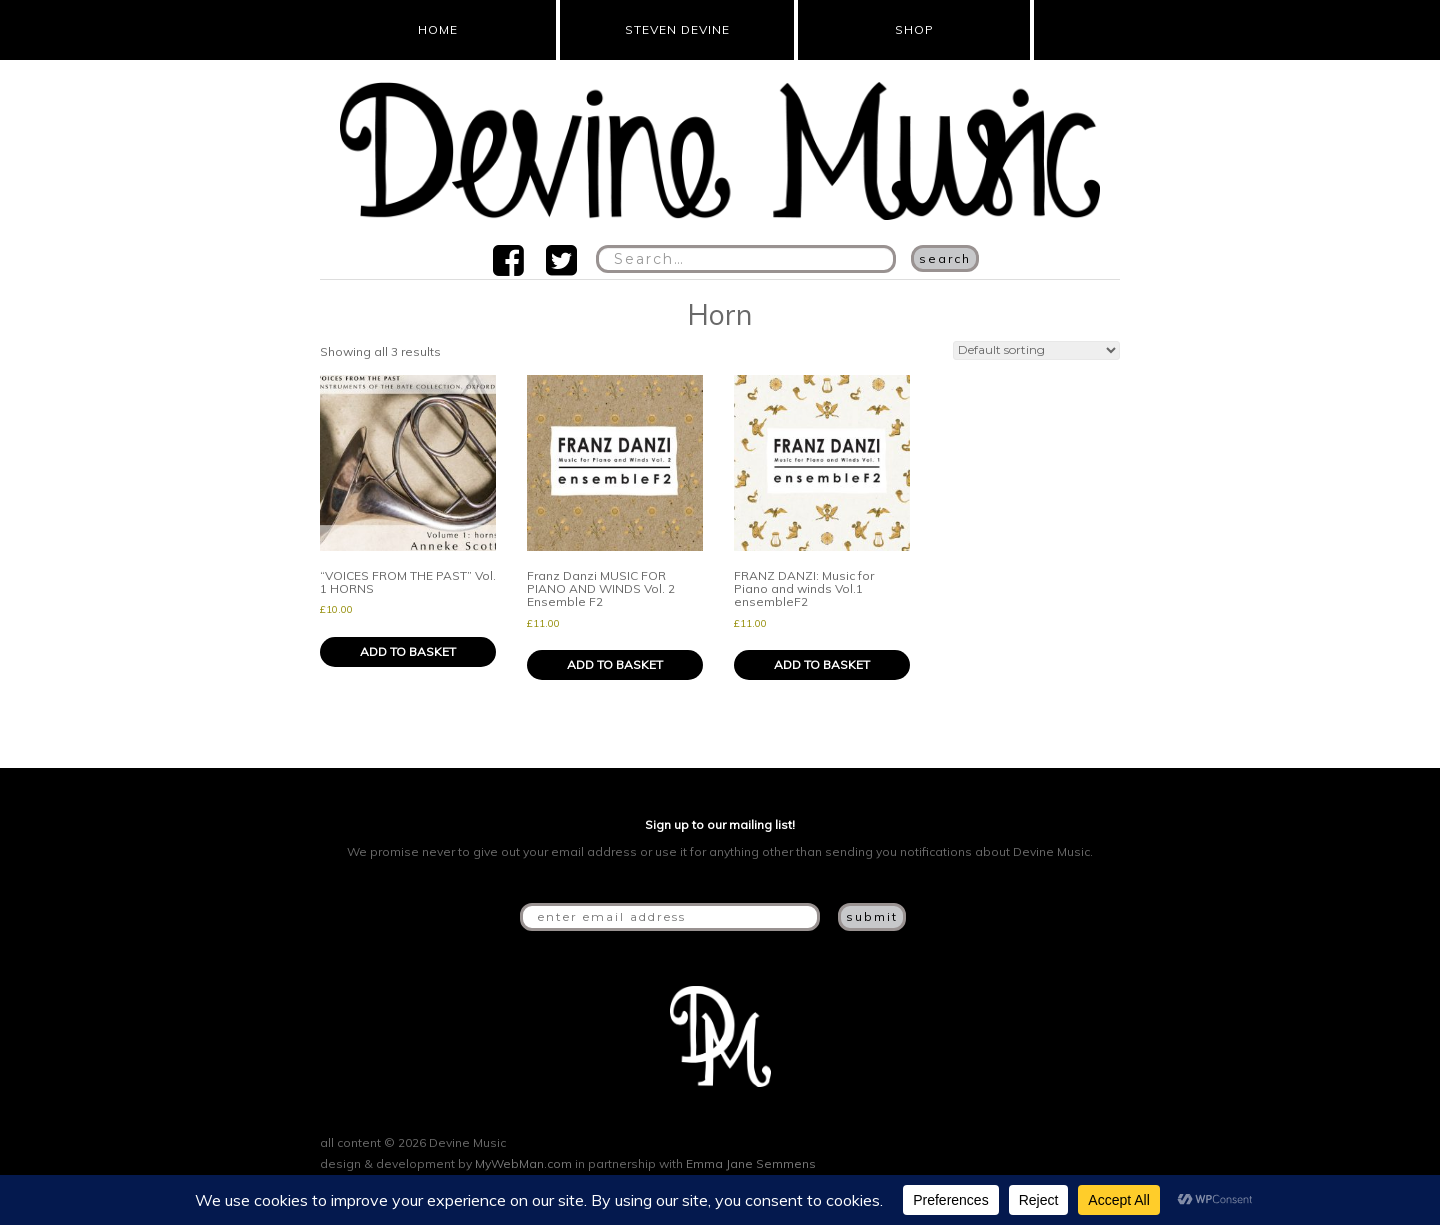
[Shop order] (1036, 350)
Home (438, 29)
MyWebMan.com (523, 1163)
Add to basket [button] (408, 651)
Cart (1071, 30)
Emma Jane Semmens (751, 1163)
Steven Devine (677, 29)
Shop (914, 29)
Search (945, 258)
